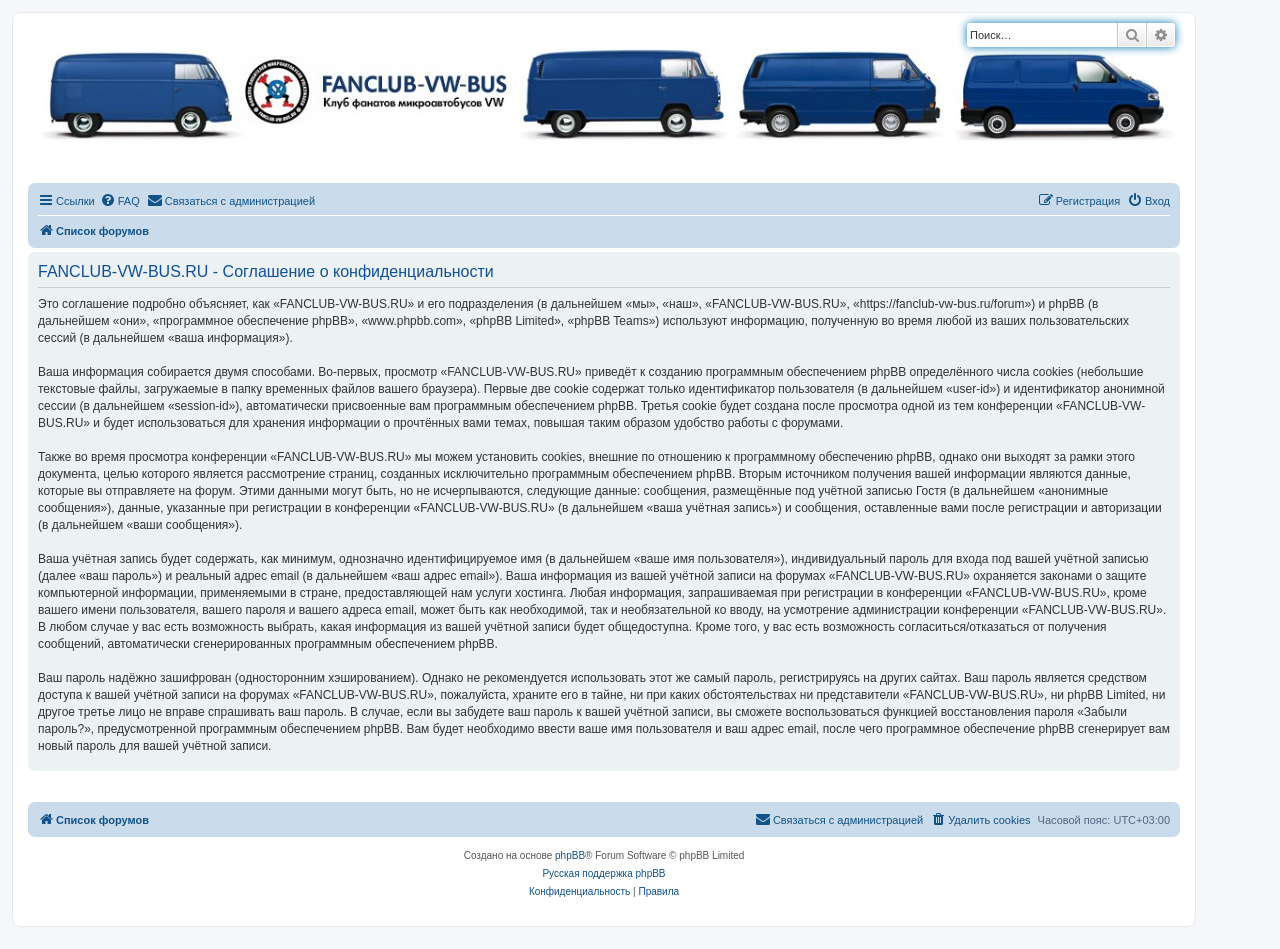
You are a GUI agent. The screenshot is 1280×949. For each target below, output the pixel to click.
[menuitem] (120, 201)
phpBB (570, 855)
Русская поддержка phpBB (603, 873)
